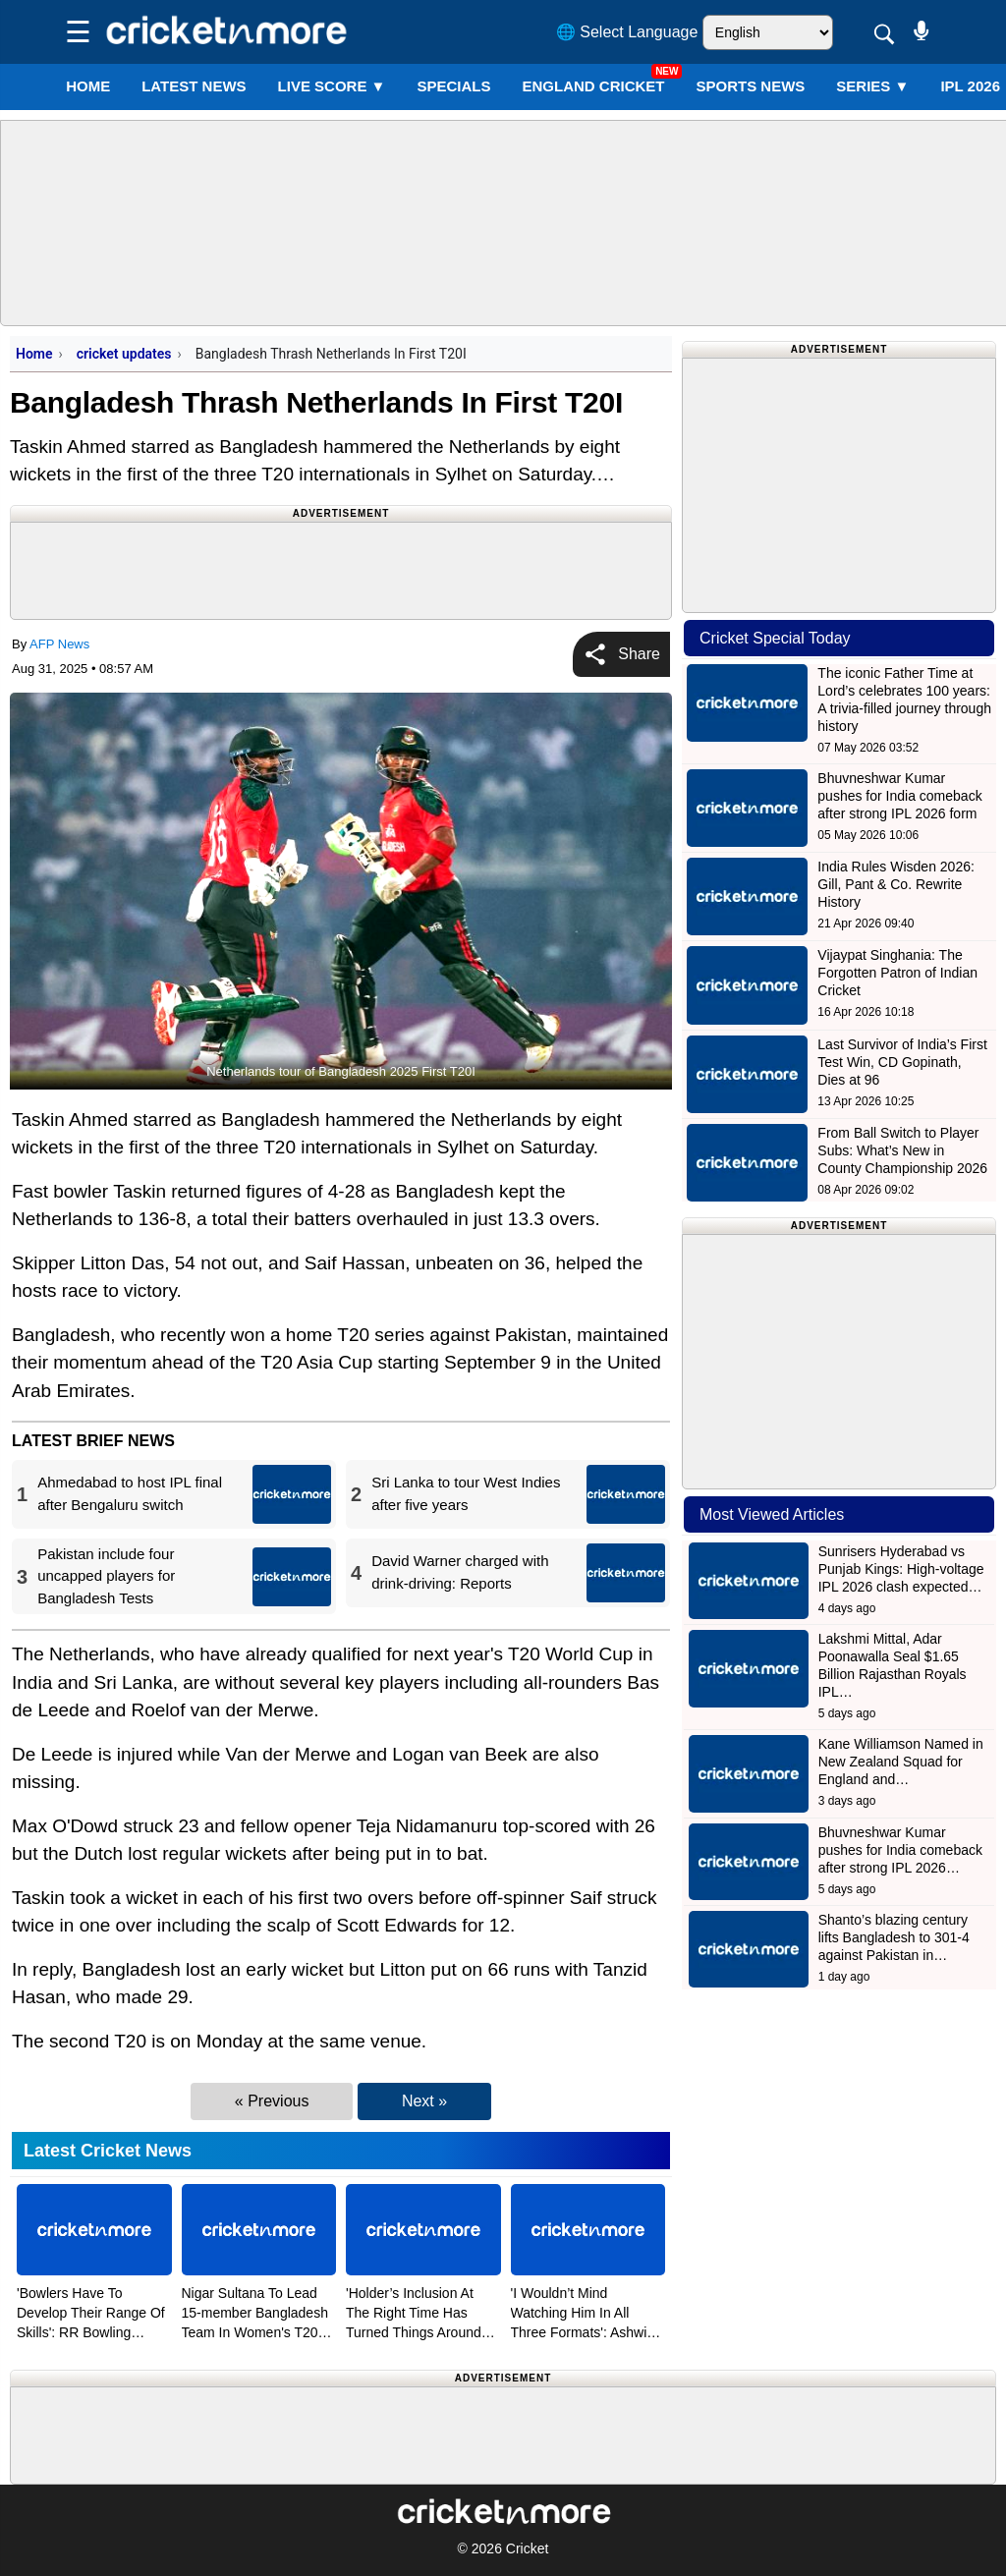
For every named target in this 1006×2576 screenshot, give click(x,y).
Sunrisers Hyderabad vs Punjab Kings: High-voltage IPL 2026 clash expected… (901, 1569)
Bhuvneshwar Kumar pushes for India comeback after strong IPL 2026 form (899, 795)
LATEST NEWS (193, 86)
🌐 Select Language (627, 32)
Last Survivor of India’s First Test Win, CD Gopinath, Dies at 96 (901, 1062)
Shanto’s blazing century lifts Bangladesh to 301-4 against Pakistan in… (894, 1937)
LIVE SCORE (332, 86)
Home (88, 86)
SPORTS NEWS (750, 86)
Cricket (527, 2548)
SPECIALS (453, 86)
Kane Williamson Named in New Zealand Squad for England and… (900, 1761)
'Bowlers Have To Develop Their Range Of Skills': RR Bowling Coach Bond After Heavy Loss (92, 2332)
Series (872, 86)
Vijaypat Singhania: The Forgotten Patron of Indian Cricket (897, 972)
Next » (424, 2101)
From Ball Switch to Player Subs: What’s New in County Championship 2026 (902, 1150)
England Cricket (593, 86)
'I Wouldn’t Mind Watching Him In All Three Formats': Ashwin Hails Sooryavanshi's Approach (583, 2332)
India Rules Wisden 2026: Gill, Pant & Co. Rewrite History (896, 884)
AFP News (59, 644)
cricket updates (124, 354)
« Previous (272, 2101)
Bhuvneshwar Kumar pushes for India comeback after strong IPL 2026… (900, 1850)
